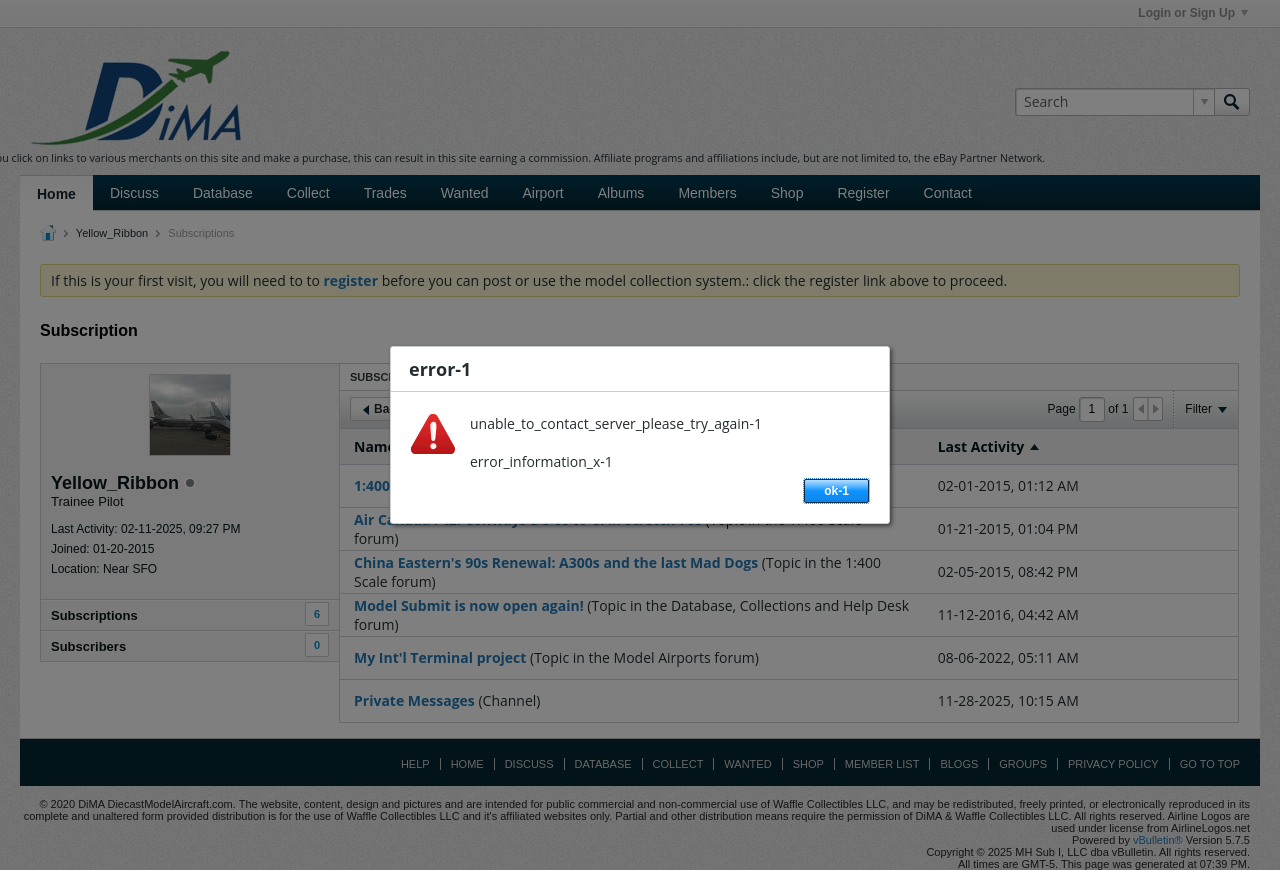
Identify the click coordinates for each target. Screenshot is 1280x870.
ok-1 (836, 491)
